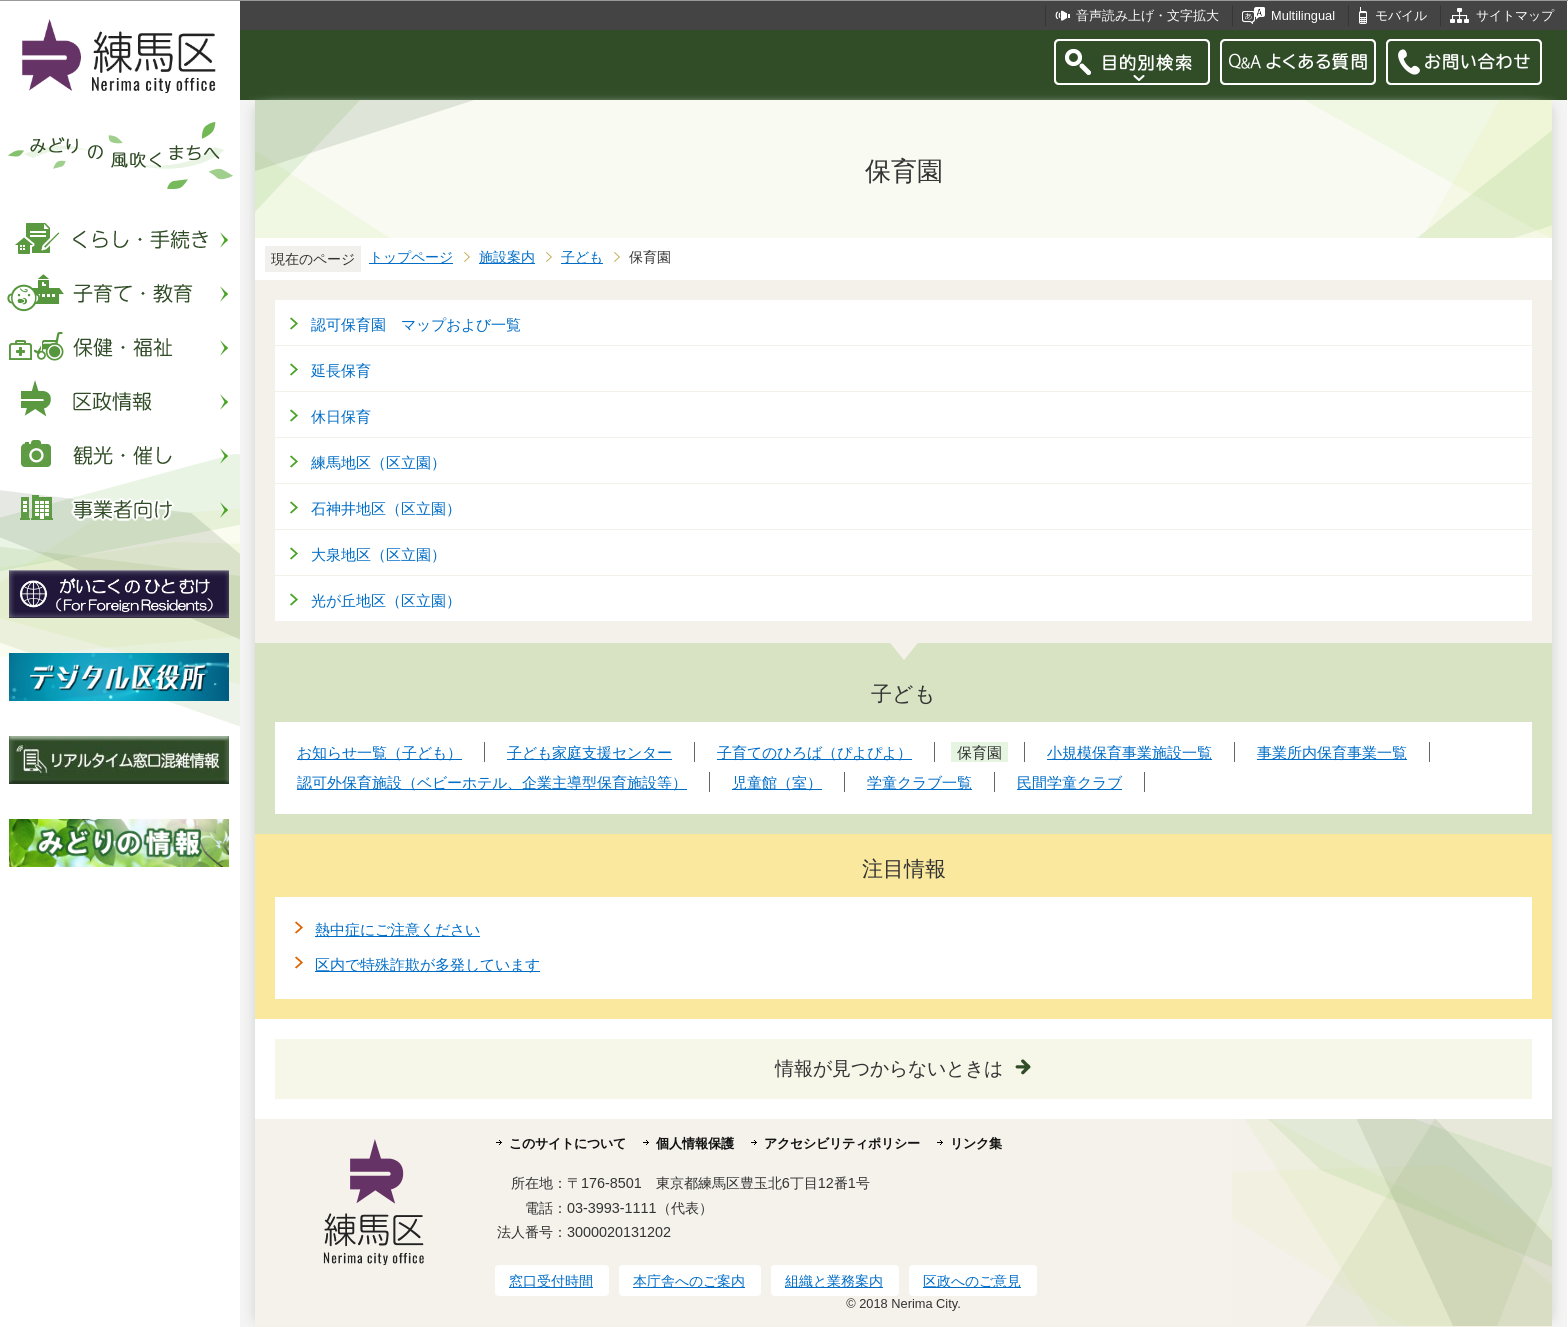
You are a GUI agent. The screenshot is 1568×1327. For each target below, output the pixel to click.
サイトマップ (1515, 15)
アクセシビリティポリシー (842, 1143)
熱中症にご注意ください (397, 929)
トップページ (411, 257)
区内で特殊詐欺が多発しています (427, 964)
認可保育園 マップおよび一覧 (416, 324)
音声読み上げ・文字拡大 (1147, 15)
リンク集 (976, 1143)
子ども (582, 257)
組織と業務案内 (834, 1281)
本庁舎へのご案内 (689, 1281)
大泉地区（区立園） (378, 554)
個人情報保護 (695, 1143)
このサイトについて (567, 1143)
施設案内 (507, 257)
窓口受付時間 (551, 1281)
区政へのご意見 (972, 1281)
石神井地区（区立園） (386, 508)
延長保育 (341, 370)
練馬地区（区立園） (378, 462)
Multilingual (1303, 15)
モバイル (1401, 15)
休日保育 (341, 416)
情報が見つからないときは (889, 1068)
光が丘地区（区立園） (386, 600)
